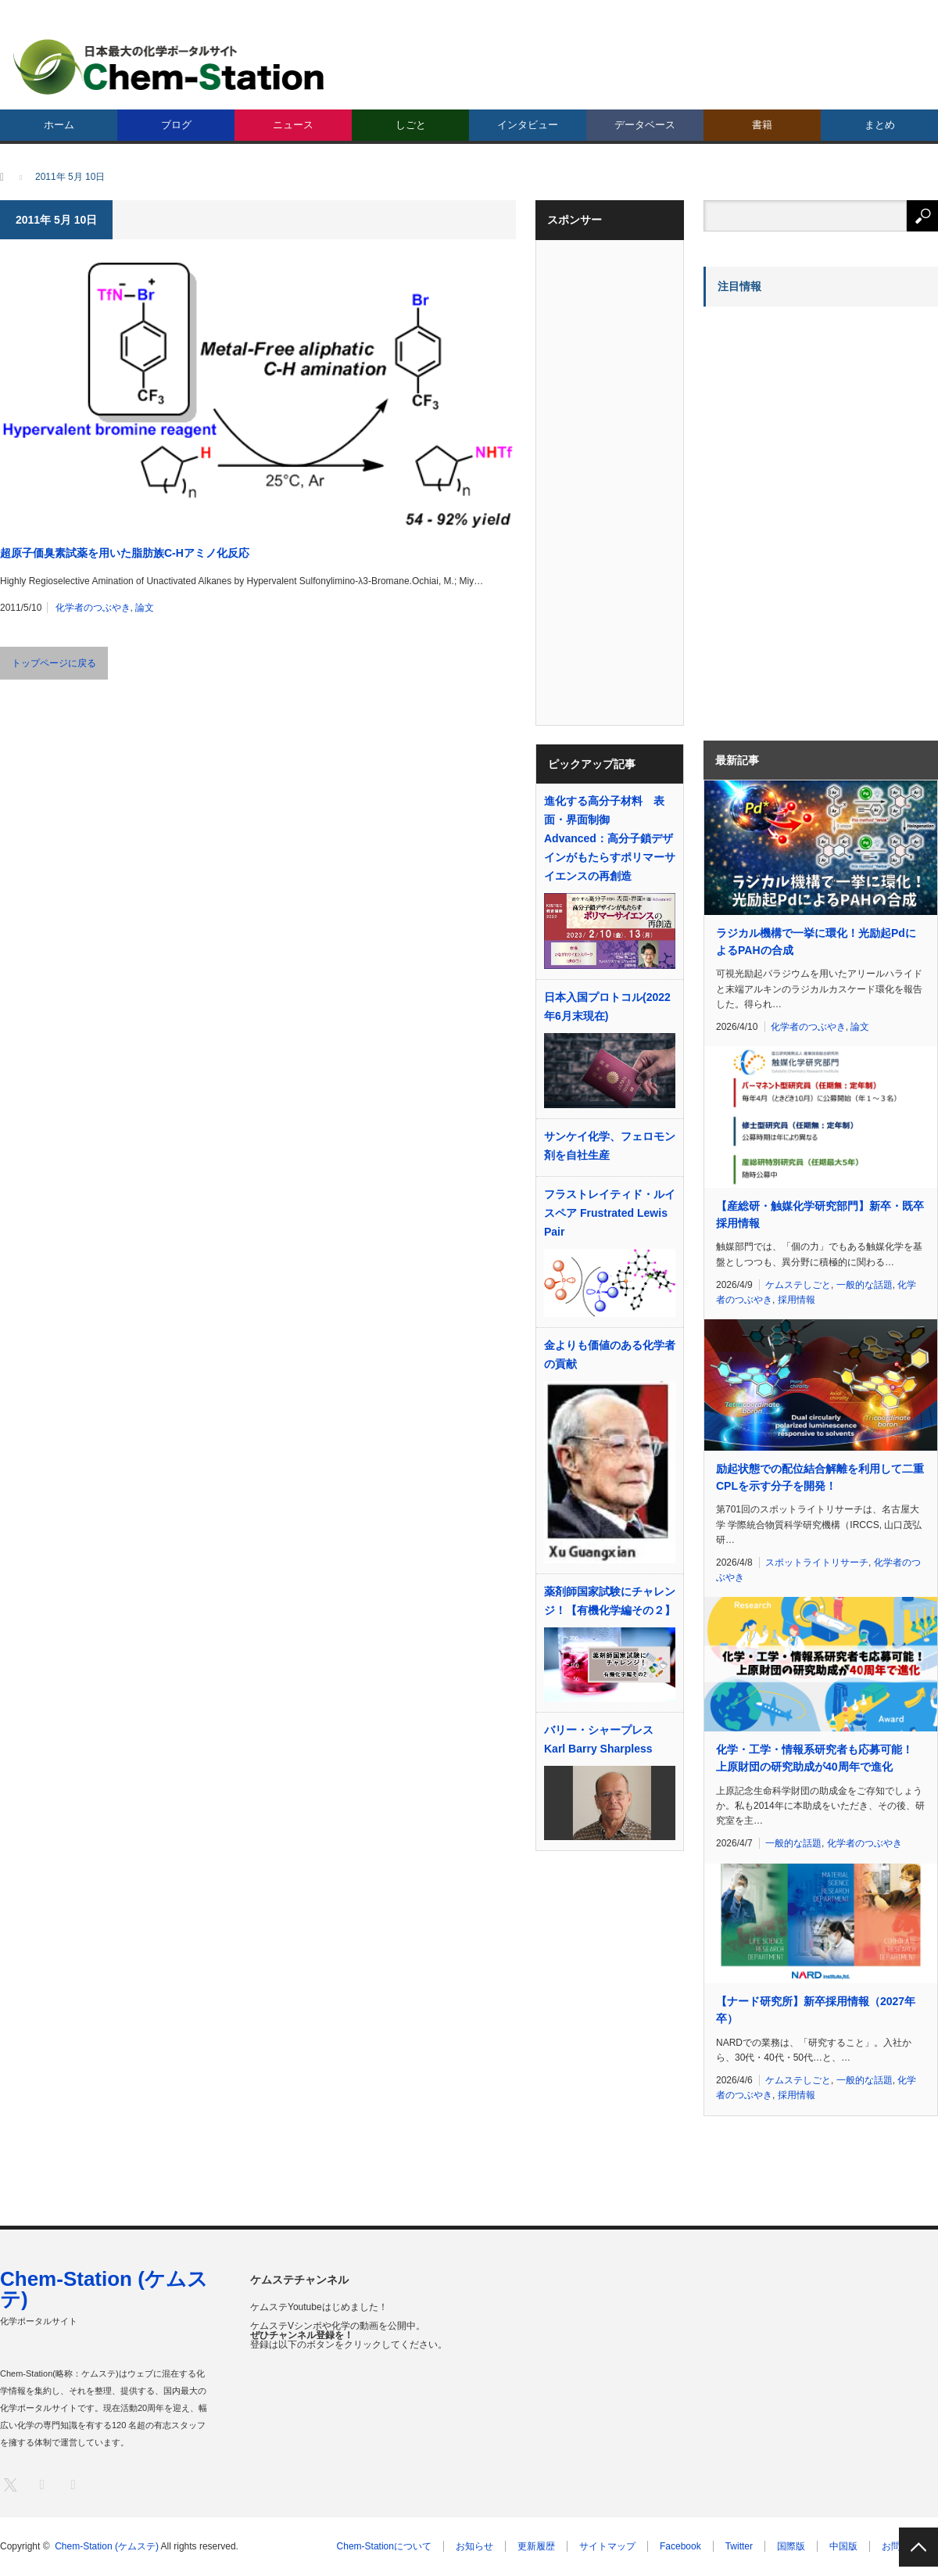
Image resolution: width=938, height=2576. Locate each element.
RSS (72, 2484)
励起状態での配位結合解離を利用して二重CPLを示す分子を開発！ (820, 1477)
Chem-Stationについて (384, 2546)
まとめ (880, 125)
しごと (411, 125)
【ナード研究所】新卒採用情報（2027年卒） (815, 2010)
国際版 (791, 2546)
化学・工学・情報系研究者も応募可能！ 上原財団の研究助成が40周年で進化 (814, 1758)
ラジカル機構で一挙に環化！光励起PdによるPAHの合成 (816, 941)
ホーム (59, 125)
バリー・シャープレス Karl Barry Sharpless (598, 1739)
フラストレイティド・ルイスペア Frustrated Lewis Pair (609, 1213)
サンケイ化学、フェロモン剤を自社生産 (609, 1145)
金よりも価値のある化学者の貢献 (609, 1354)
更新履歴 (536, 2546)
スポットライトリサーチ (816, 1562)
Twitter (739, 2546)
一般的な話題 (864, 1284)
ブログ (176, 125)
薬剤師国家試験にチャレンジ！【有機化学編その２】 (609, 1600)
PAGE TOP (918, 2547)
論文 (144, 607)
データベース (644, 125)
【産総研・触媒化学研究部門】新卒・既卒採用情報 (820, 1214)
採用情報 (796, 1299)
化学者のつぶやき (93, 607)
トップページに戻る (54, 663)
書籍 (762, 125)
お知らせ (474, 2546)
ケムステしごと (798, 1284)
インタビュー (527, 125)
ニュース (293, 125)
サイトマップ (607, 2546)
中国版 (843, 2546)
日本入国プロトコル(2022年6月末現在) (607, 1006)
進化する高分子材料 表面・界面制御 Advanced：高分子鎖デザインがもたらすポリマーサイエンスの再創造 (609, 838)
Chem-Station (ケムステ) (104, 2289)
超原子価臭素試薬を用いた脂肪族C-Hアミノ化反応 (124, 553)
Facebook (680, 2546)
